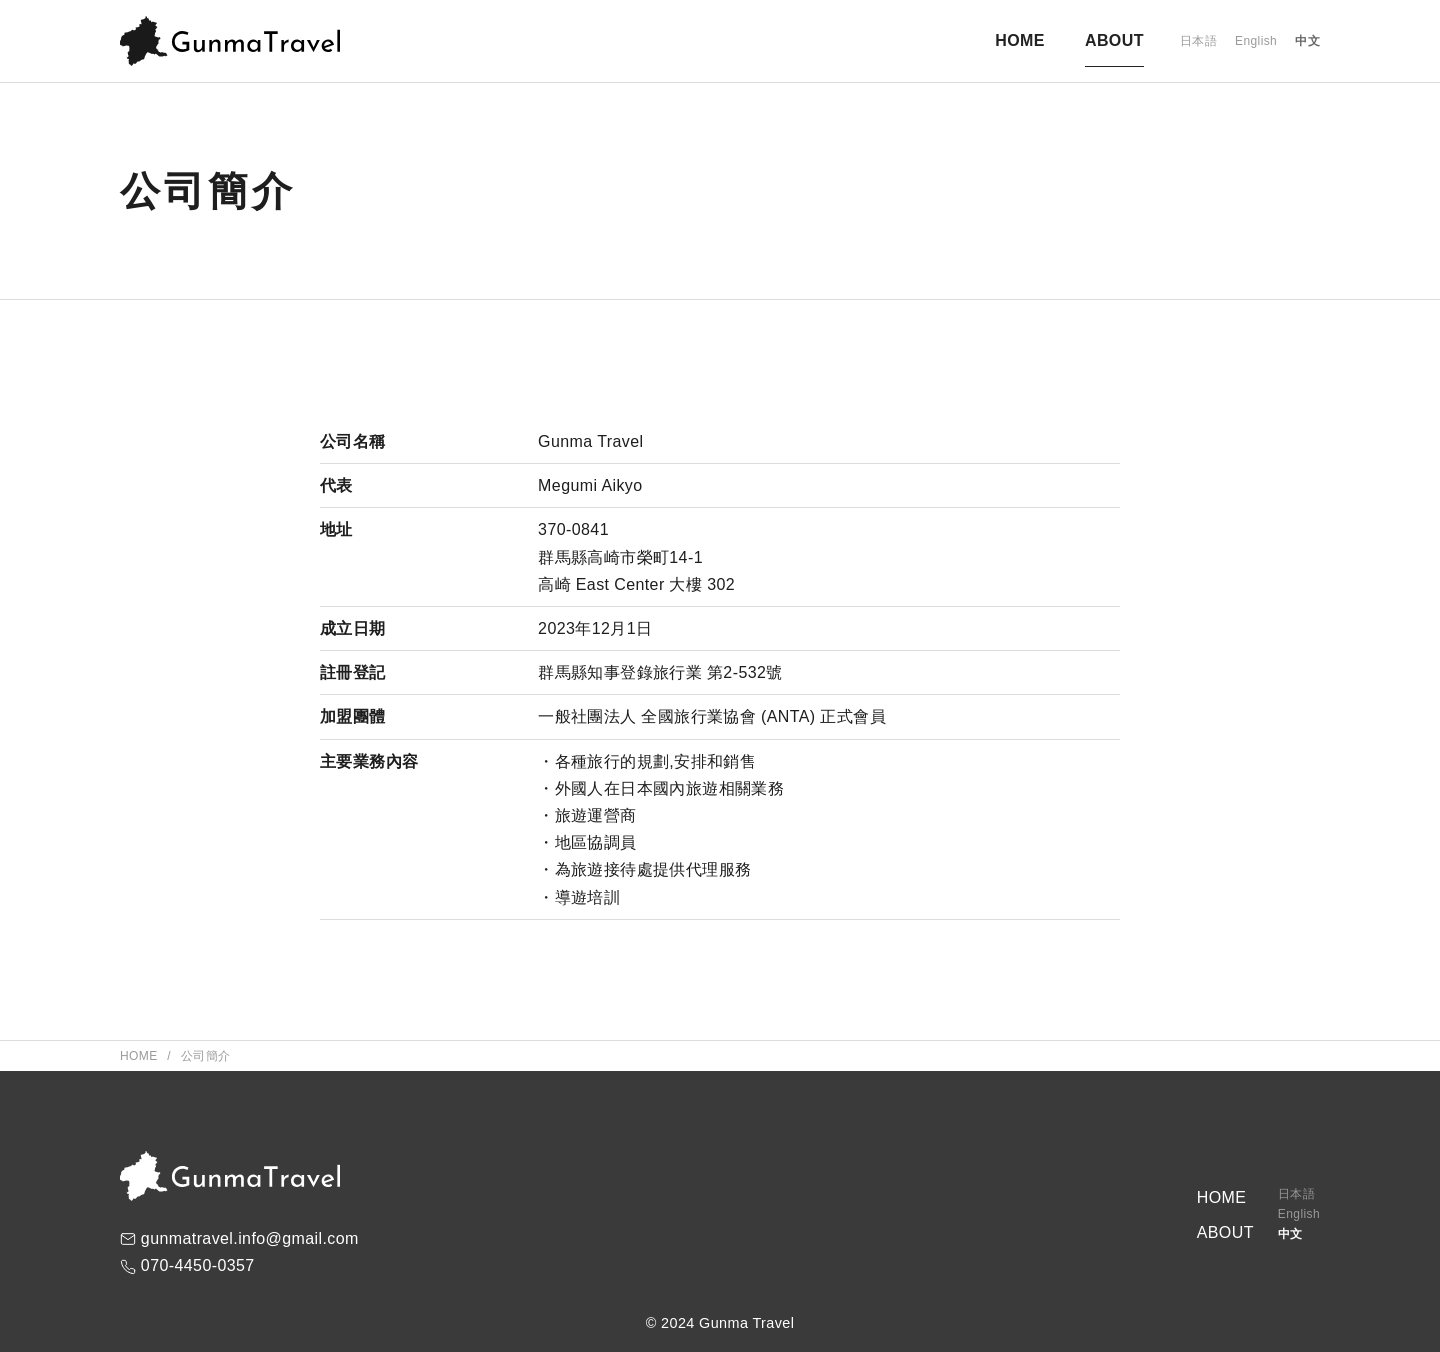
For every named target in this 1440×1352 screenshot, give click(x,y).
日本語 (1198, 41)
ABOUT (1114, 40)
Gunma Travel (746, 1323)
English (1256, 41)
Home (140, 1056)
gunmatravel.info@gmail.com (250, 1238)
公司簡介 (206, 1056)
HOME (1020, 40)
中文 (1307, 41)
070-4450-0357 (198, 1265)
